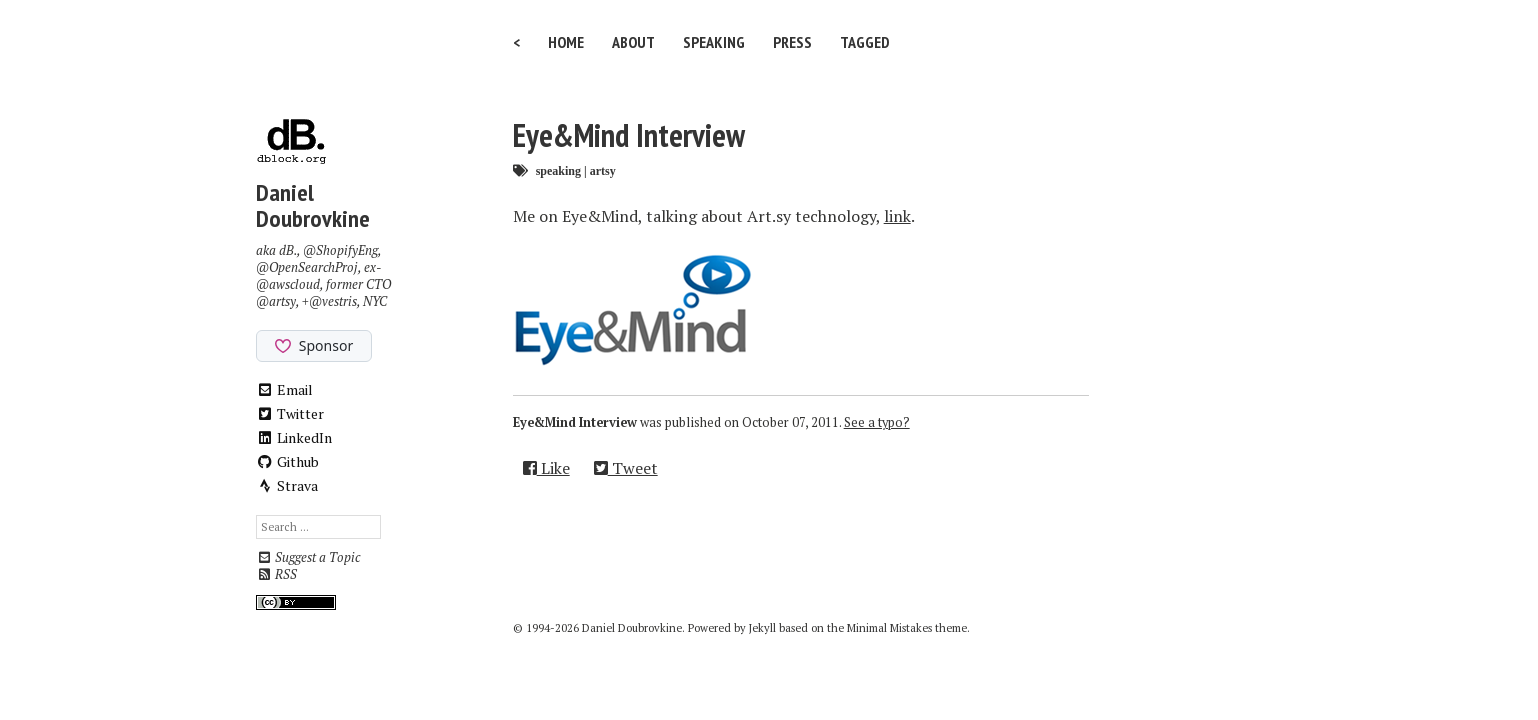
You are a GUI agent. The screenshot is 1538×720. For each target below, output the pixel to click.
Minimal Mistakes (889, 628)
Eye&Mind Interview (629, 135)
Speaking (714, 42)
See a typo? (877, 422)
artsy (603, 170)
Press (792, 42)
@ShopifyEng (340, 250)
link (897, 216)
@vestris (333, 301)
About (633, 42)
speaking (558, 170)
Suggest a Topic (308, 557)
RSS (276, 574)
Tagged (865, 42)
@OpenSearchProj (307, 267)
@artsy (276, 301)
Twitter (290, 413)
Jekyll (762, 628)
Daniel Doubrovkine (313, 205)
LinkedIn (294, 437)
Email (284, 389)
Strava (287, 485)
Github (287, 461)
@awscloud (288, 284)
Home (566, 42)
